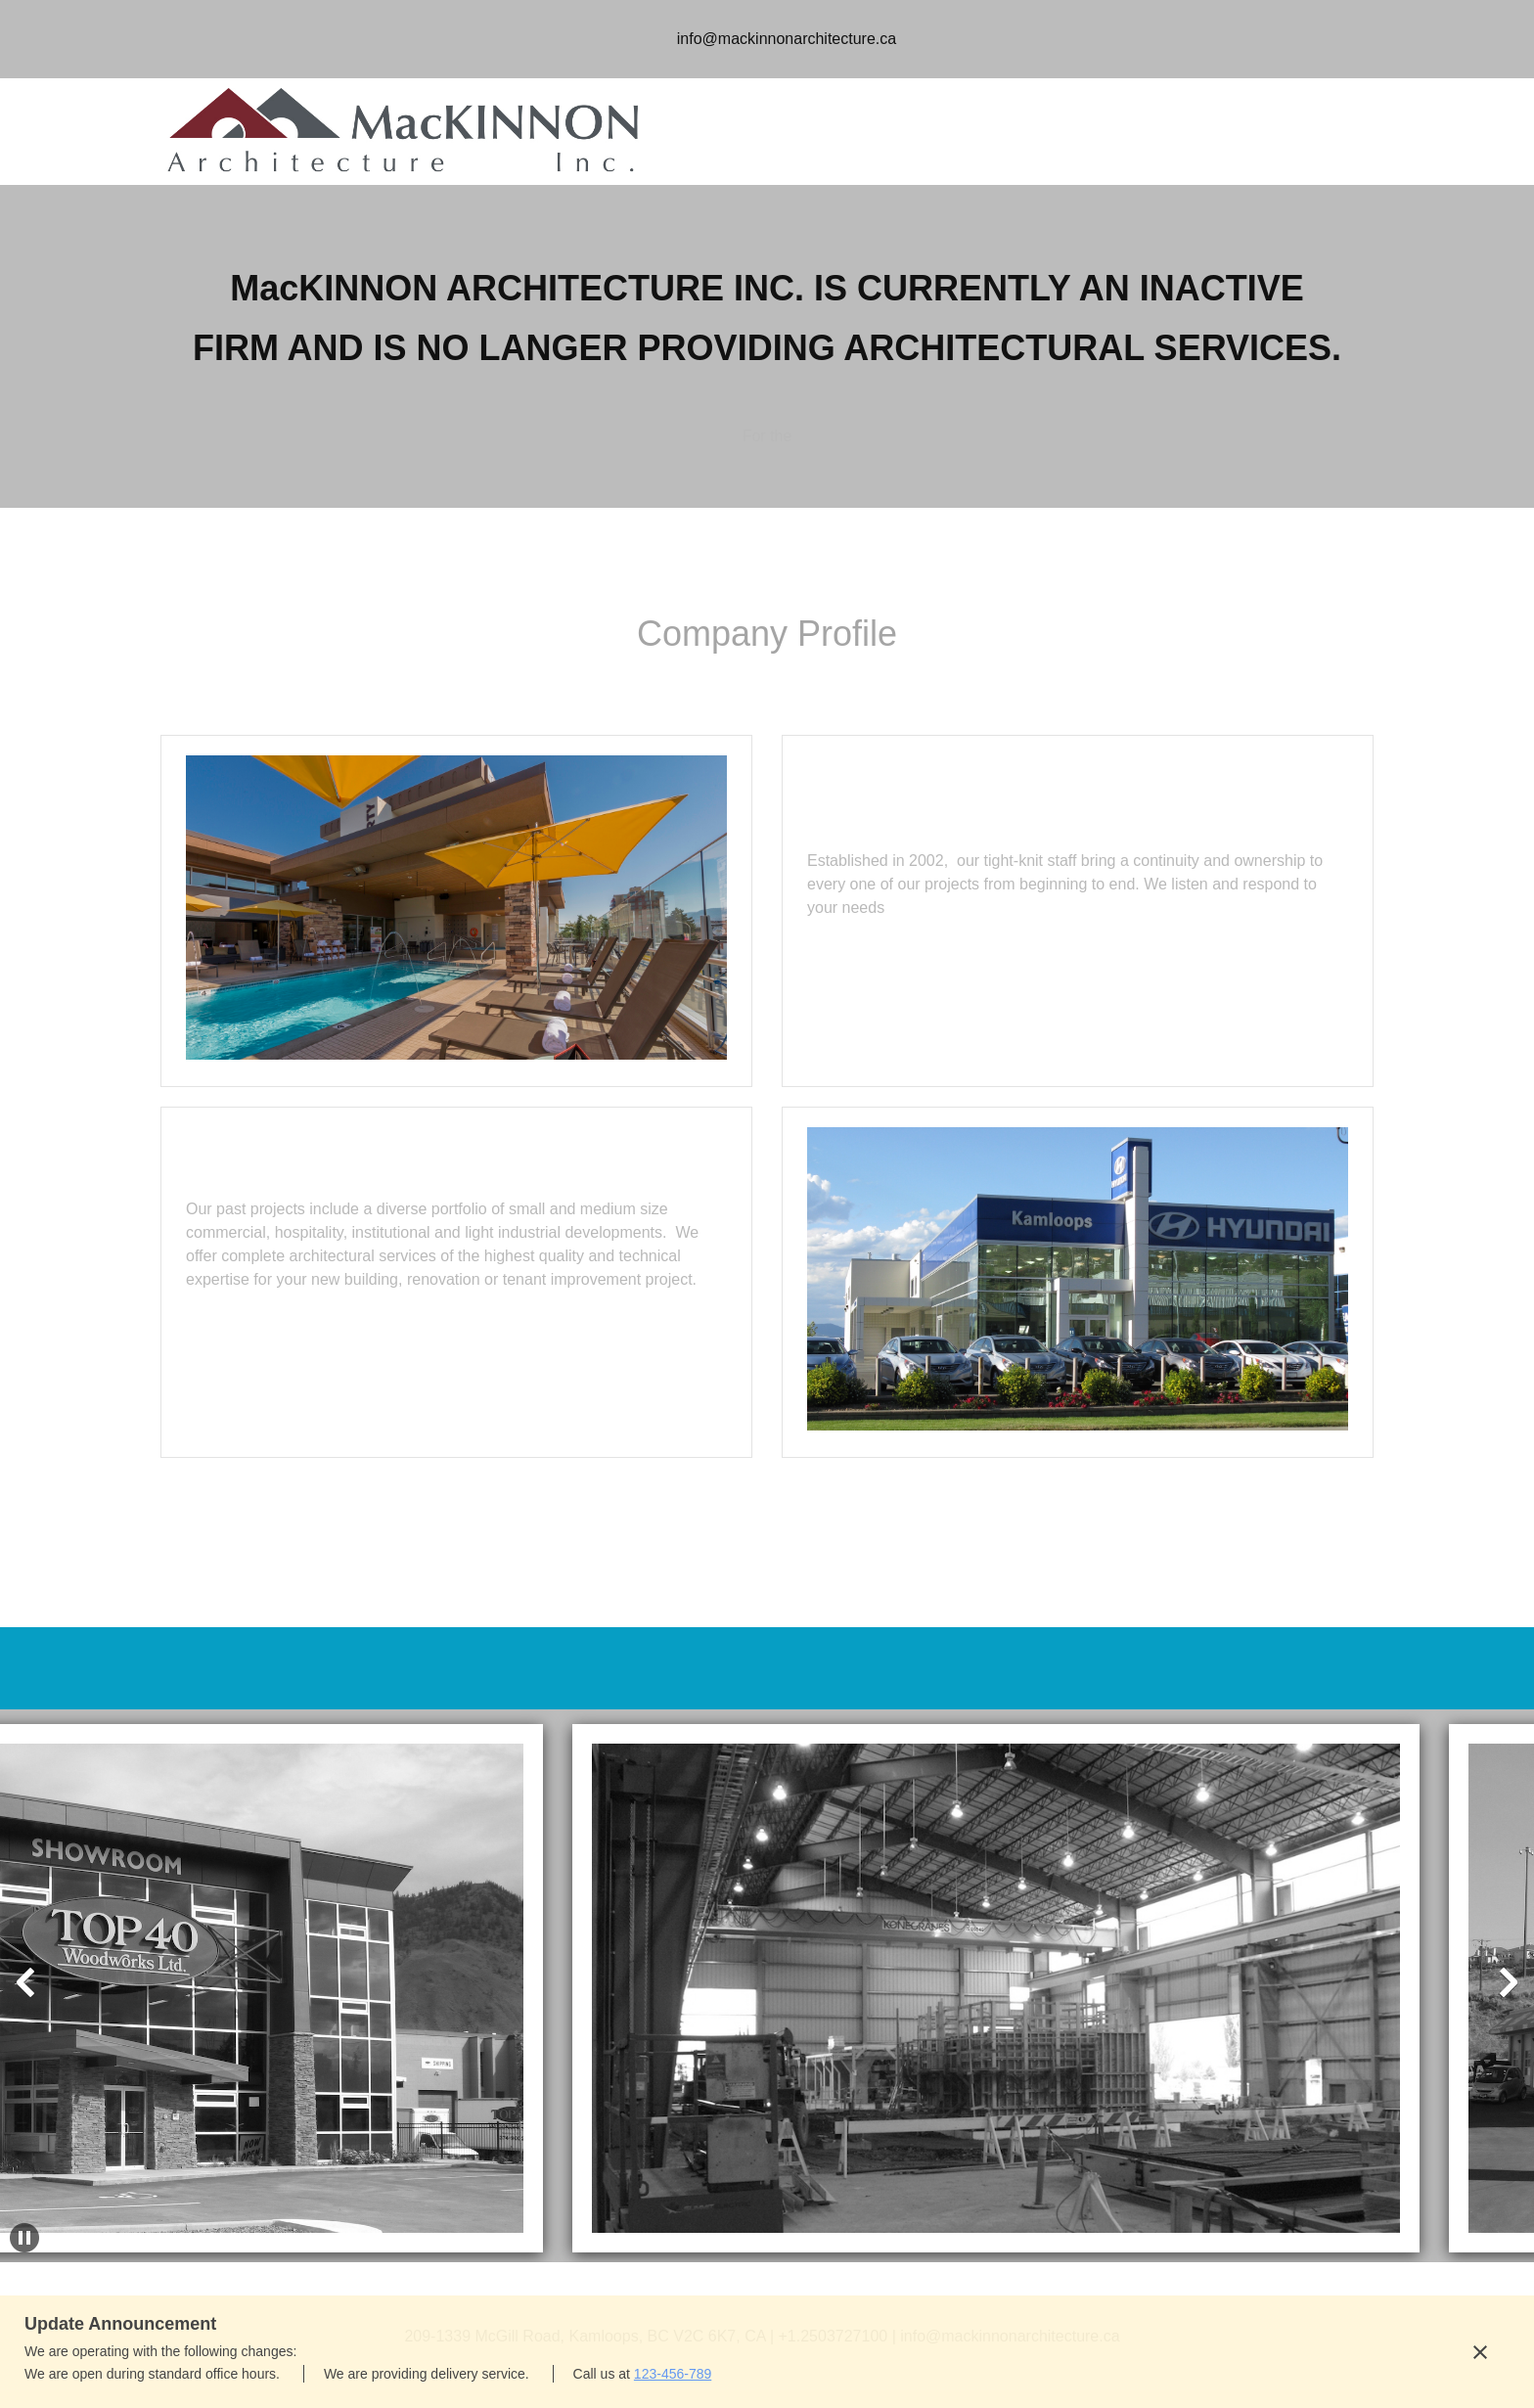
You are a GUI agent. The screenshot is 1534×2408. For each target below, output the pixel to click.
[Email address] (782, 39)
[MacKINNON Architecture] (405, 131)
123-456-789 (672, 2374)
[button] (975, 1954)
